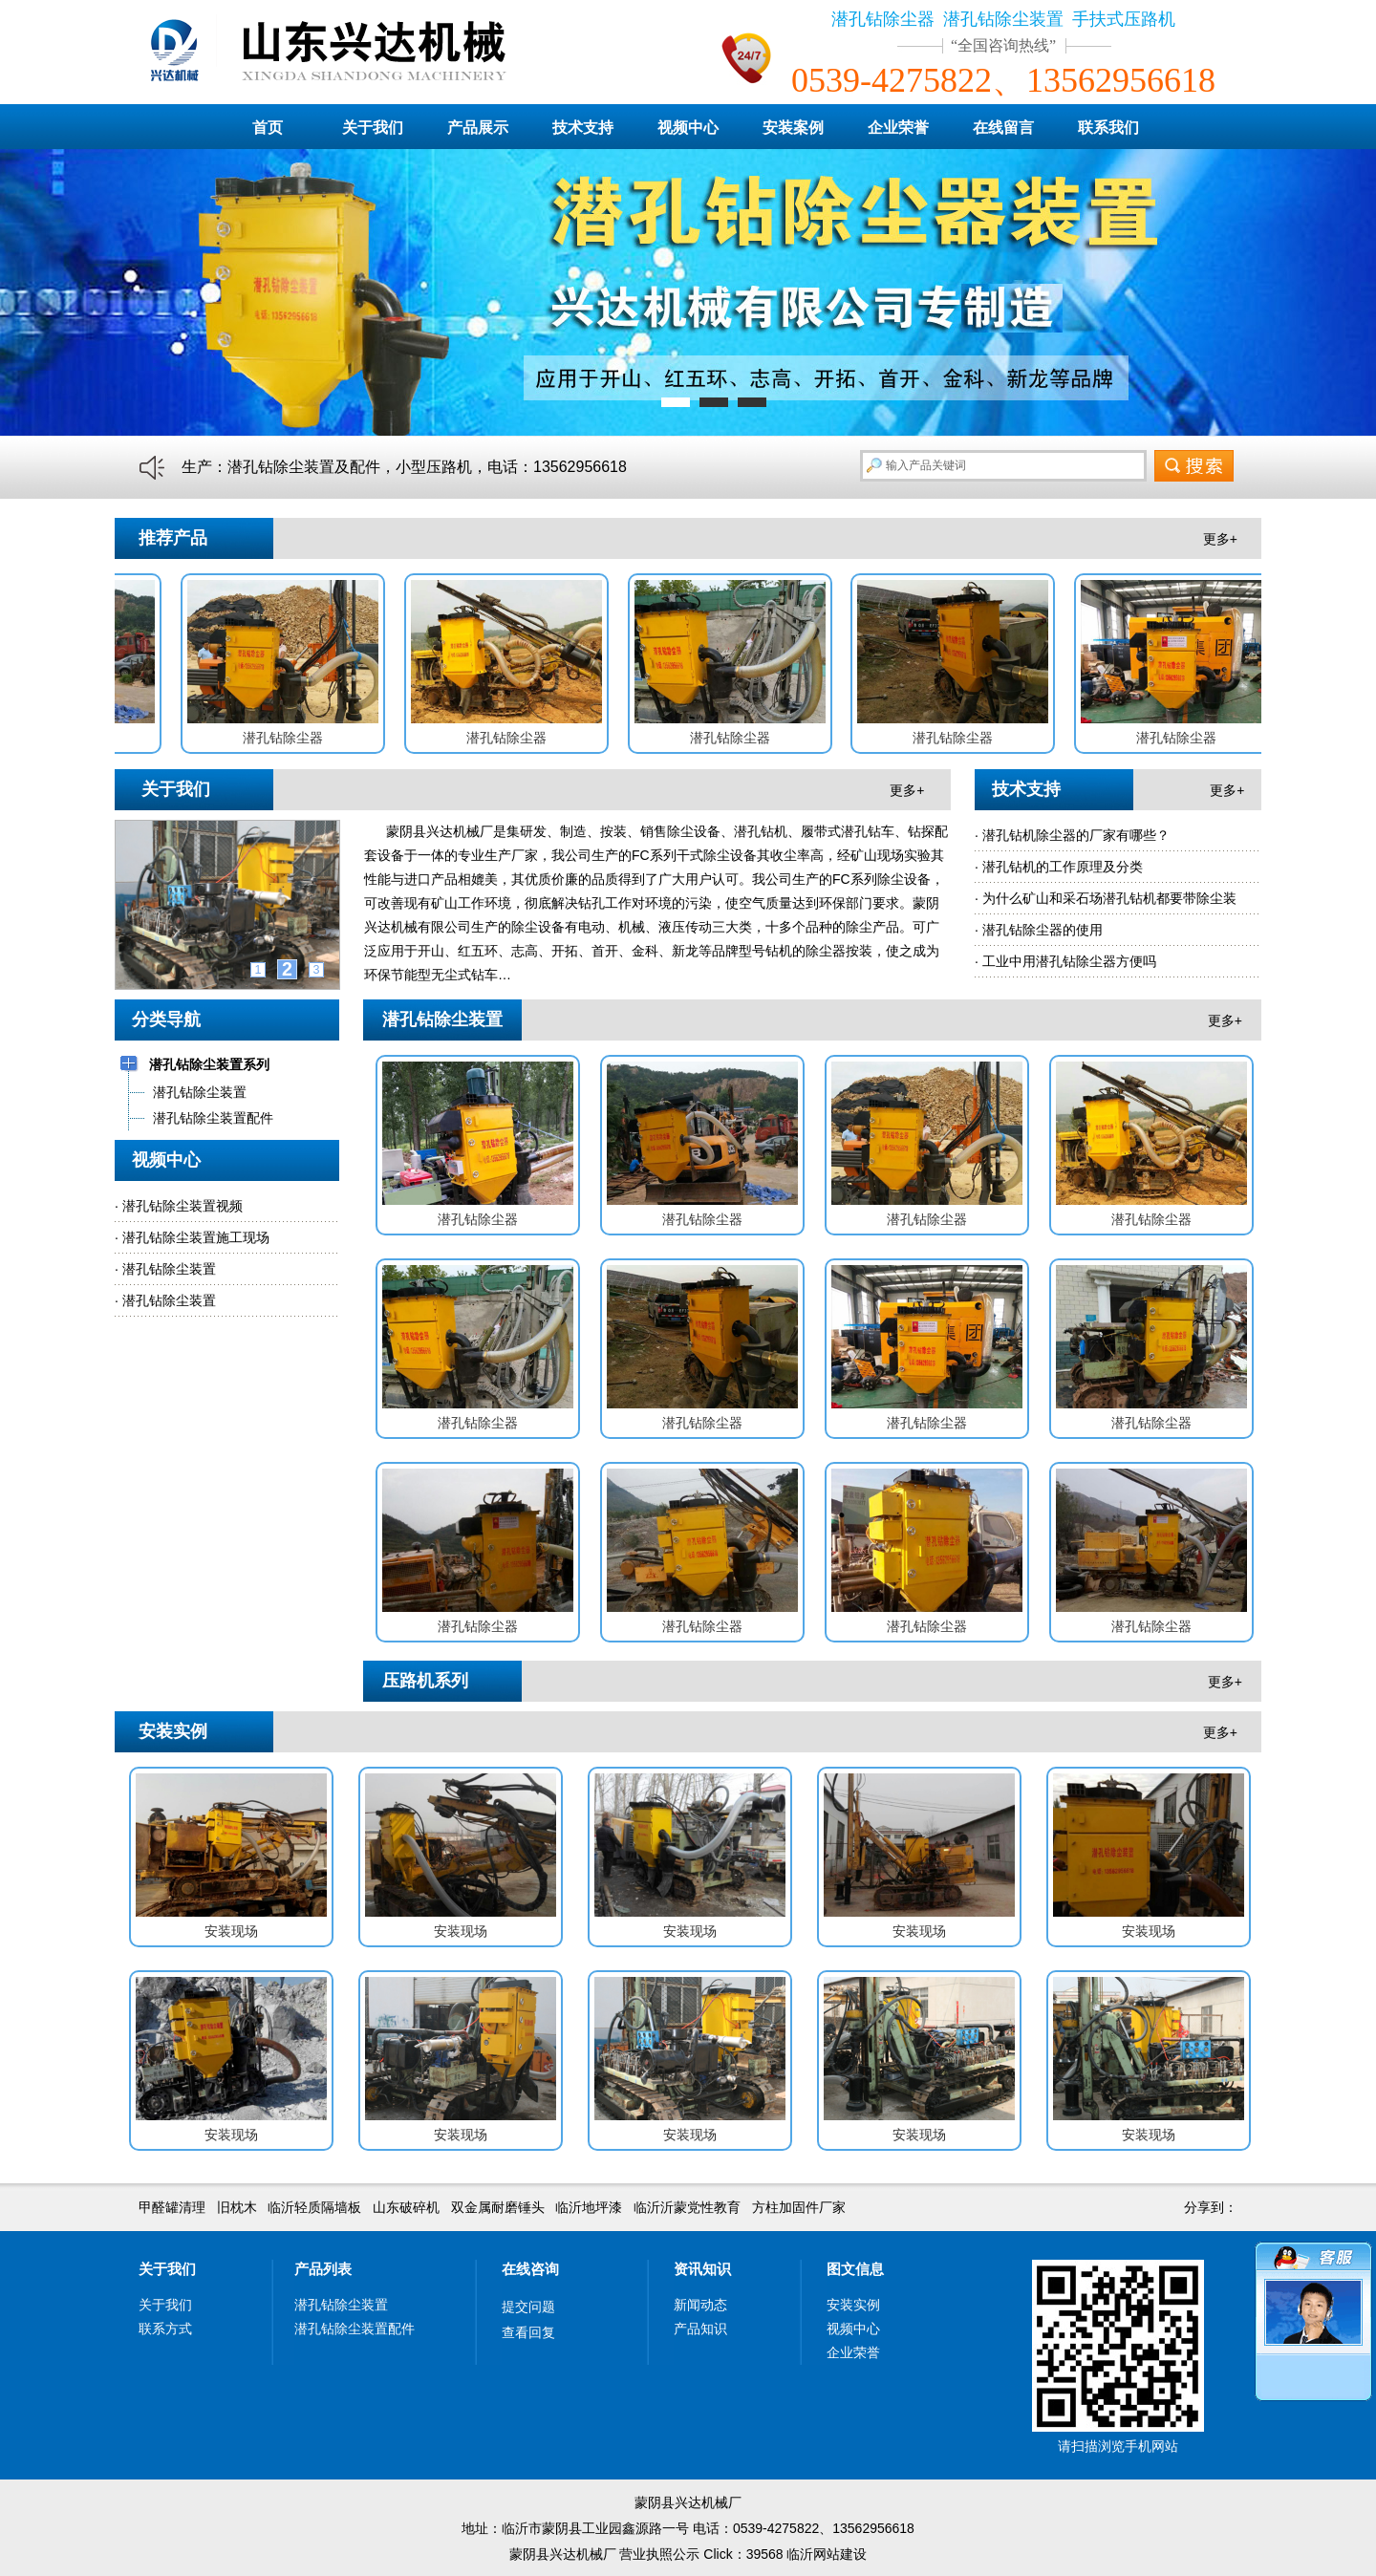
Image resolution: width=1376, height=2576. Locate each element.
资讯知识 (702, 2269)
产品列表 (323, 2269)
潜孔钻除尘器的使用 (1042, 929)
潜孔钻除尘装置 (169, 1269)
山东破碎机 (406, 2207)
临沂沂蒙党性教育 (687, 2207)
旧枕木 (237, 2207)
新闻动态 (700, 2304)
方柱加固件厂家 (799, 2207)
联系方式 (165, 2328)
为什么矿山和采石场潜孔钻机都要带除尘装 (1109, 898)
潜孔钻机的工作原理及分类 (1062, 866)
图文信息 (855, 2269)
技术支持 (582, 127)
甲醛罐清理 (172, 2207)
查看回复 (528, 2332)
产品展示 (477, 127)
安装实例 (853, 2304)
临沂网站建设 (826, 2554)
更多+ (1220, 539)
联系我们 (1108, 127)
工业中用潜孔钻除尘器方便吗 (1069, 961)
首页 (267, 127)
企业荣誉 (898, 127)
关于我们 (372, 127)
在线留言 (1003, 127)
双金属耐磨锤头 (498, 2207)
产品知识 (700, 2328)
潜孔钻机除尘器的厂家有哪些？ (1076, 835)
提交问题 (528, 2306)
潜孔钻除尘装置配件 (354, 2328)
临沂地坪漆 (588, 2207)
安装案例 (793, 127)
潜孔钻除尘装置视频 (182, 1205)
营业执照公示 (659, 2554)
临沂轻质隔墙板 (314, 2207)
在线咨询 (530, 2269)
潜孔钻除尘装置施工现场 (195, 1237)
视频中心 (688, 127)
